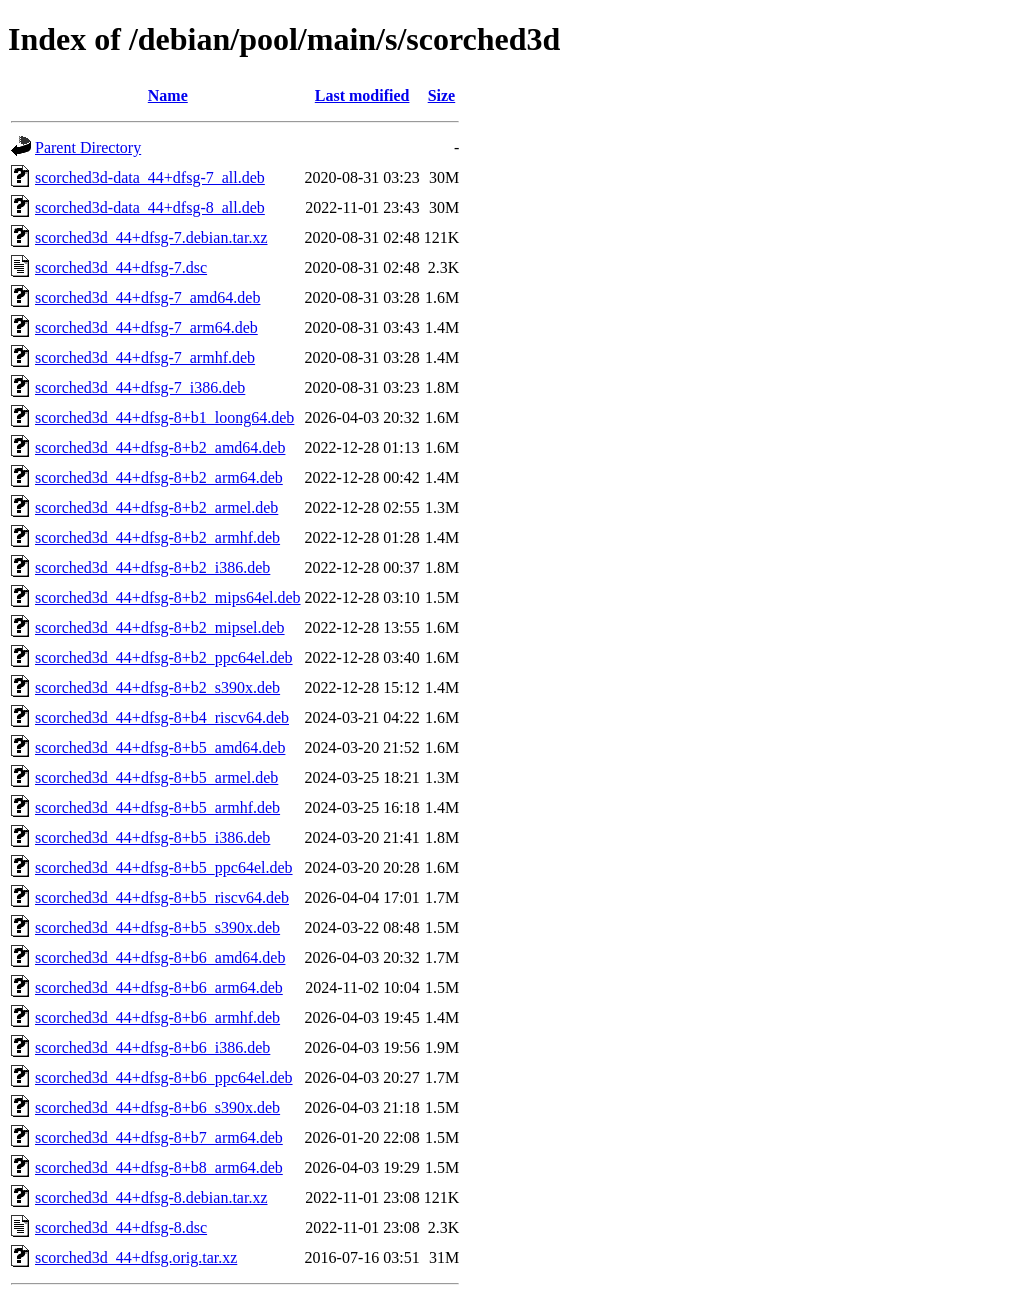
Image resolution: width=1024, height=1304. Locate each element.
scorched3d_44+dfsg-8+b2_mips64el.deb (168, 597)
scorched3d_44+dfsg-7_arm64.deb (146, 327)
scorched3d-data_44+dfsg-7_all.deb (150, 177)
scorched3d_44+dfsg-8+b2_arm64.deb (159, 477)
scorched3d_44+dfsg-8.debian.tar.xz (151, 1197)
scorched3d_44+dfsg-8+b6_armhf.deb (157, 1017)
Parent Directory (88, 147)
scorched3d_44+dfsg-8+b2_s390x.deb (157, 687)
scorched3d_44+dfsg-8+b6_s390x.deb (157, 1107)
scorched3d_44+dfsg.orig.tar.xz (136, 1257)
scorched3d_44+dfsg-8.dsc (121, 1227)
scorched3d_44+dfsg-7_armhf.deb (145, 357)
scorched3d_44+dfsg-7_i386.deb (140, 387)
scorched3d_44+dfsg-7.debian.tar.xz (151, 237)
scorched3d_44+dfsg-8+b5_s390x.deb (157, 927)
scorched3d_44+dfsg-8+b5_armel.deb (156, 777)
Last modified (362, 95)
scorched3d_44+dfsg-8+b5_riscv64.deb (162, 897)
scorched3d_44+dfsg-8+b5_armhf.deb (157, 807)
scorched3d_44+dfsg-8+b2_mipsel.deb (160, 627)
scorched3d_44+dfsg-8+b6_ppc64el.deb (164, 1077)
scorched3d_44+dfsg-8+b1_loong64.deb (164, 417)
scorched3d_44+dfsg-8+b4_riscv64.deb (162, 717)
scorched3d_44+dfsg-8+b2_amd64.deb (160, 447)
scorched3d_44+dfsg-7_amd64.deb (147, 297)
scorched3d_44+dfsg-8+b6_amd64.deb (160, 957)
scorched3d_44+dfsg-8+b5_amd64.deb (160, 747)
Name (168, 95)
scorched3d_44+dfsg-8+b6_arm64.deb (159, 987)
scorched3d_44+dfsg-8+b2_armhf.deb (157, 537)
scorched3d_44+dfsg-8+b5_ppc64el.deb (164, 867)
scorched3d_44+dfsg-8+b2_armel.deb (156, 507)
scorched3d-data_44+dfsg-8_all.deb (150, 207)
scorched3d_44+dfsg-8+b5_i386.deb (152, 837)
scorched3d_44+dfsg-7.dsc (121, 267)
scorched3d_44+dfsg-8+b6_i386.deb (152, 1047)
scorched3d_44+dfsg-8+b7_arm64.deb (159, 1137)
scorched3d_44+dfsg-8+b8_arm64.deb (159, 1167)
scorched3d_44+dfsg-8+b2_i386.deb (152, 567)
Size (442, 95)
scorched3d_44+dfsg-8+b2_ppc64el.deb (164, 657)
